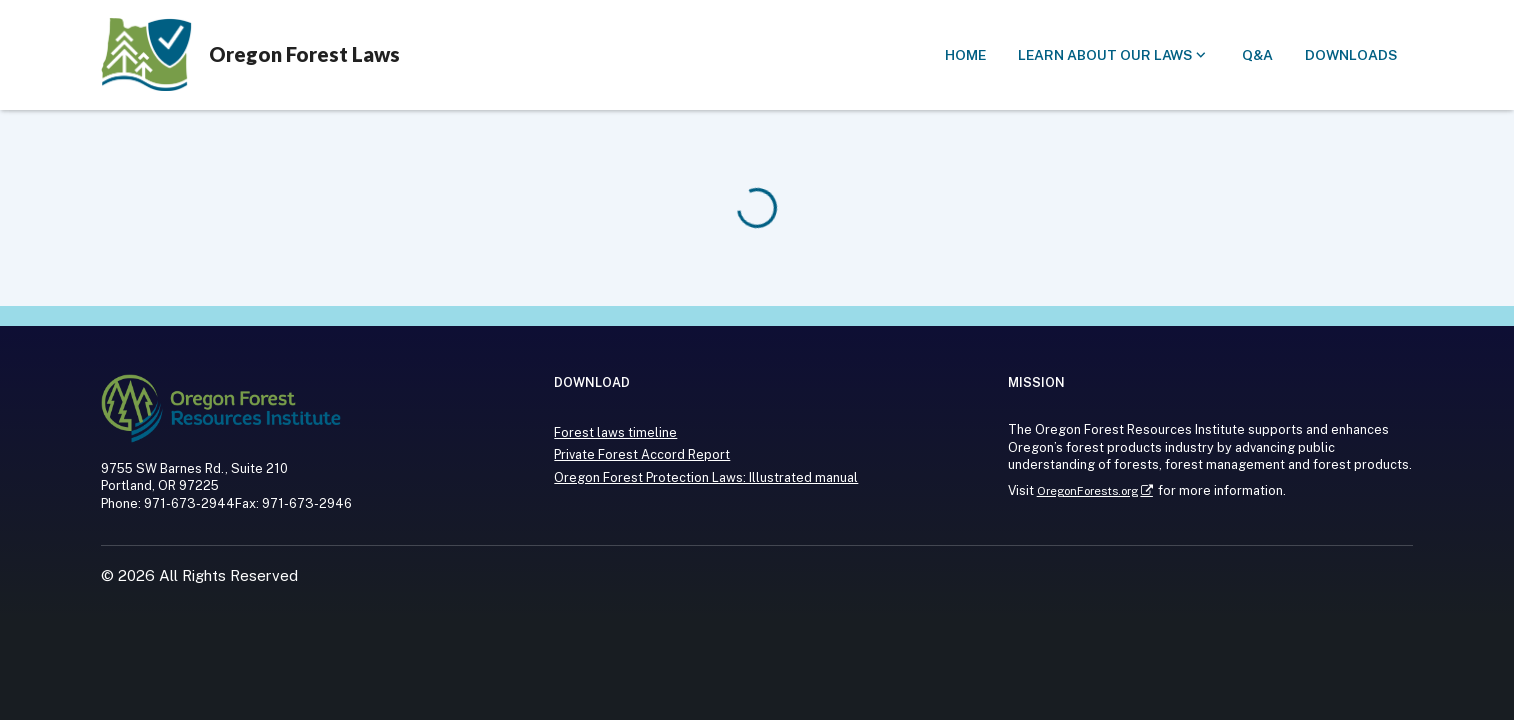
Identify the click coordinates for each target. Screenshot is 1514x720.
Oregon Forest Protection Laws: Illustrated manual (706, 477)
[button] (965, 55)
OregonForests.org (1087, 491)
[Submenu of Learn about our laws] (1114, 55)
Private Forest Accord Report (642, 454)
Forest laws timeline (615, 432)
